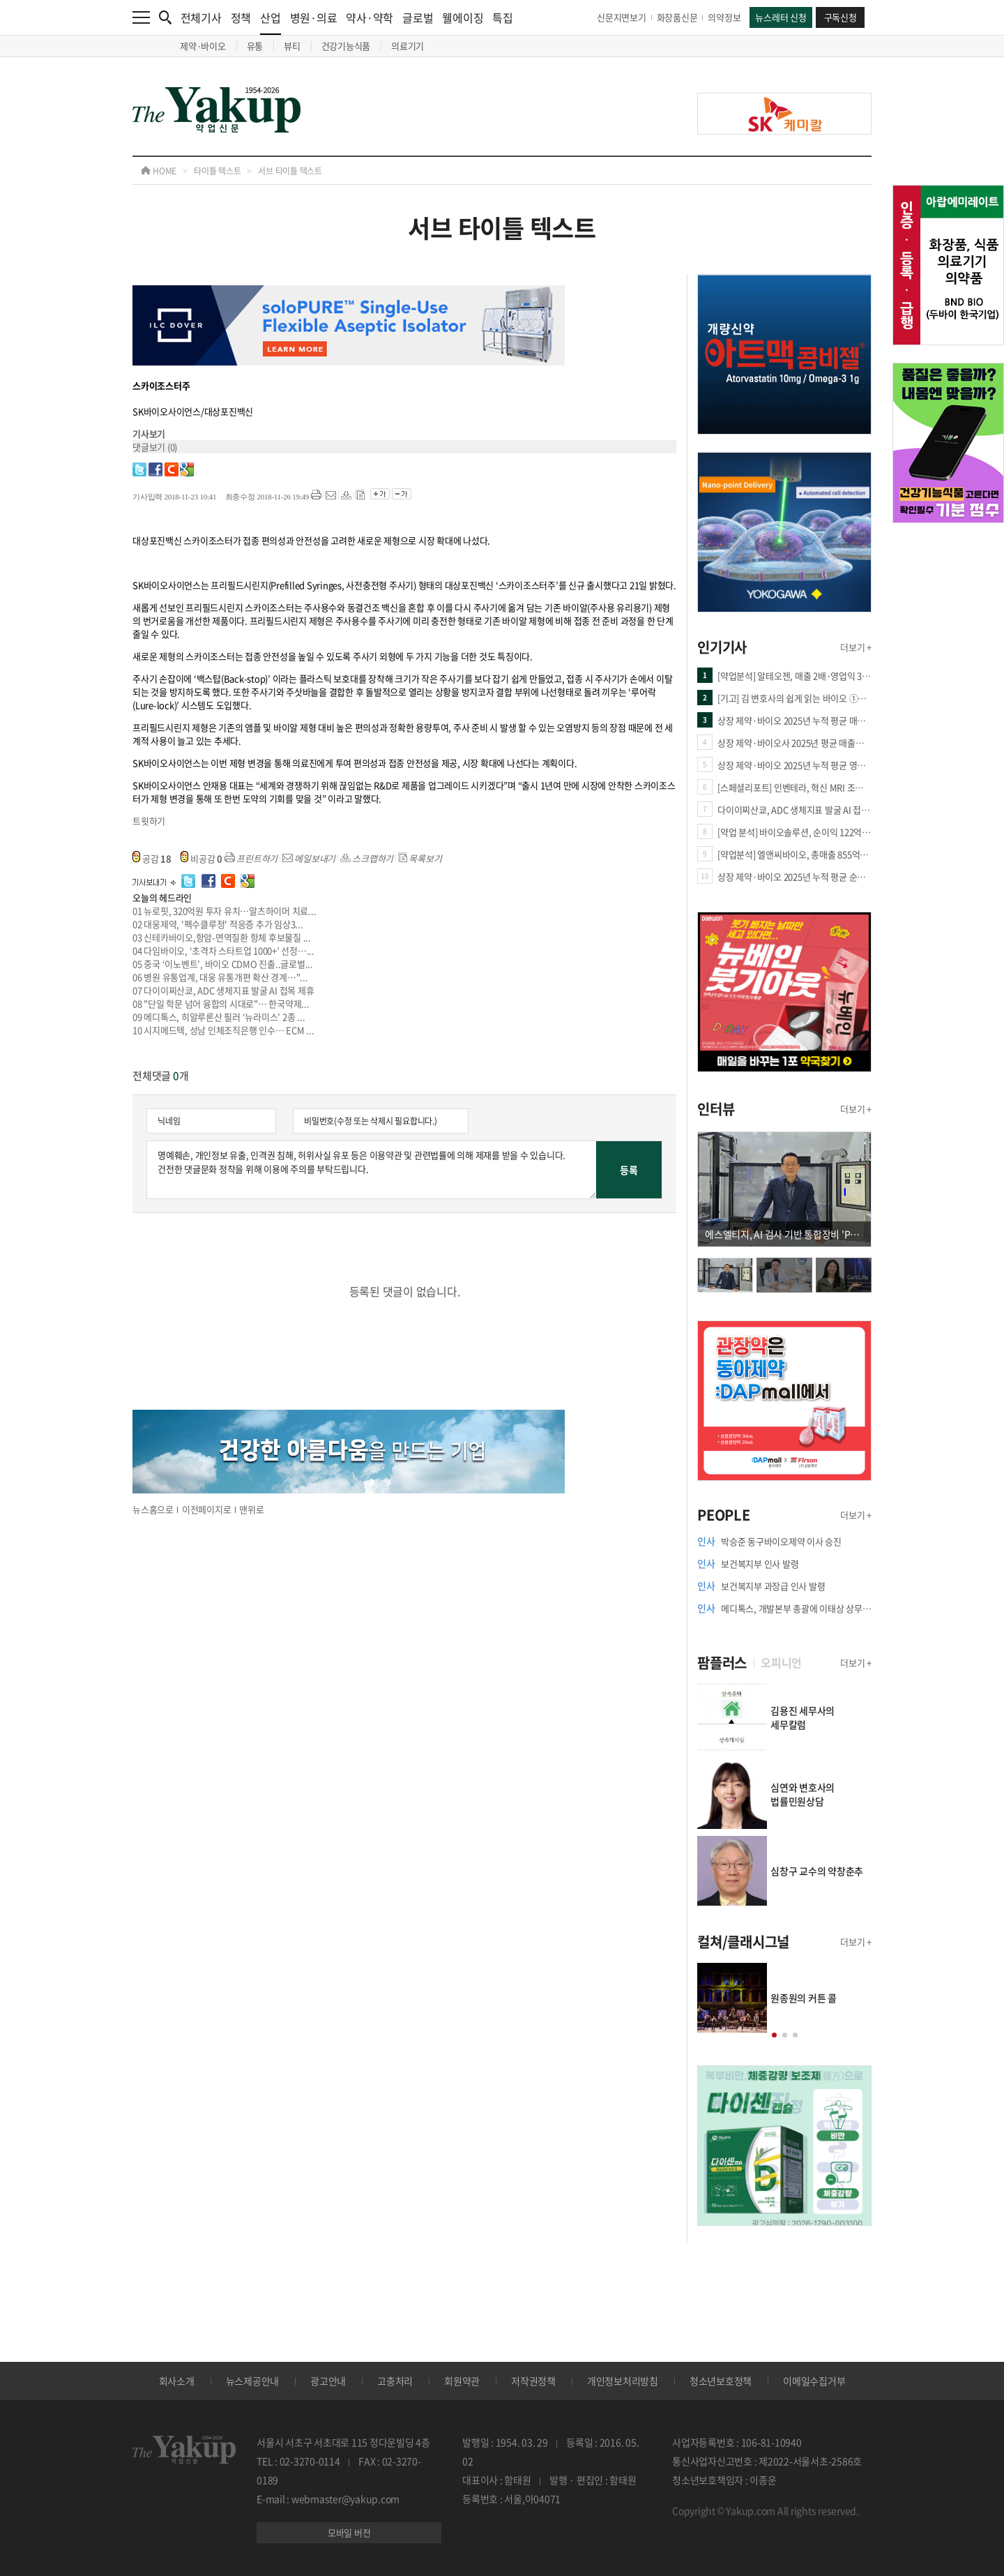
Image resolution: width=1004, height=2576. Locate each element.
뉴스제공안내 (253, 2381)
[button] (774, 2035)
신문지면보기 (621, 17)
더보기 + (856, 647)
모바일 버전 (349, 2532)
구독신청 (840, 17)
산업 (270, 22)
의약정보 (724, 17)
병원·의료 (313, 17)
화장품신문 (677, 17)
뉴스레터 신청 (780, 17)
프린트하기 (251, 858)
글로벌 (417, 17)
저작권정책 (533, 2381)
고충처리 (395, 2381)
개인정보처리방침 (622, 2381)
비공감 (201, 858)
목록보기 (420, 858)
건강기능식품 (346, 45)
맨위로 (251, 1509)
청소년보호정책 (721, 2381)
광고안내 (328, 2381)
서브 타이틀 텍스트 (290, 171)
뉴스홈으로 (153, 1509)
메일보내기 (309, 858)
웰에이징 (462, 17)
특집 (502, 17)
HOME (158, 171)
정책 (241, 17)
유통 (255, 45)
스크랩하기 (367, 858)
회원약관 (462, 2381)
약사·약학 (369, 17)
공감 (152, 858)
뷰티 (292, 45)
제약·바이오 (203, 45)
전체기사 (201, 17)
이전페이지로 (206, 1509)
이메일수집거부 (814, 2381)
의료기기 (407, 45)
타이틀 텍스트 (217, 171)
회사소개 (177, 2381)
